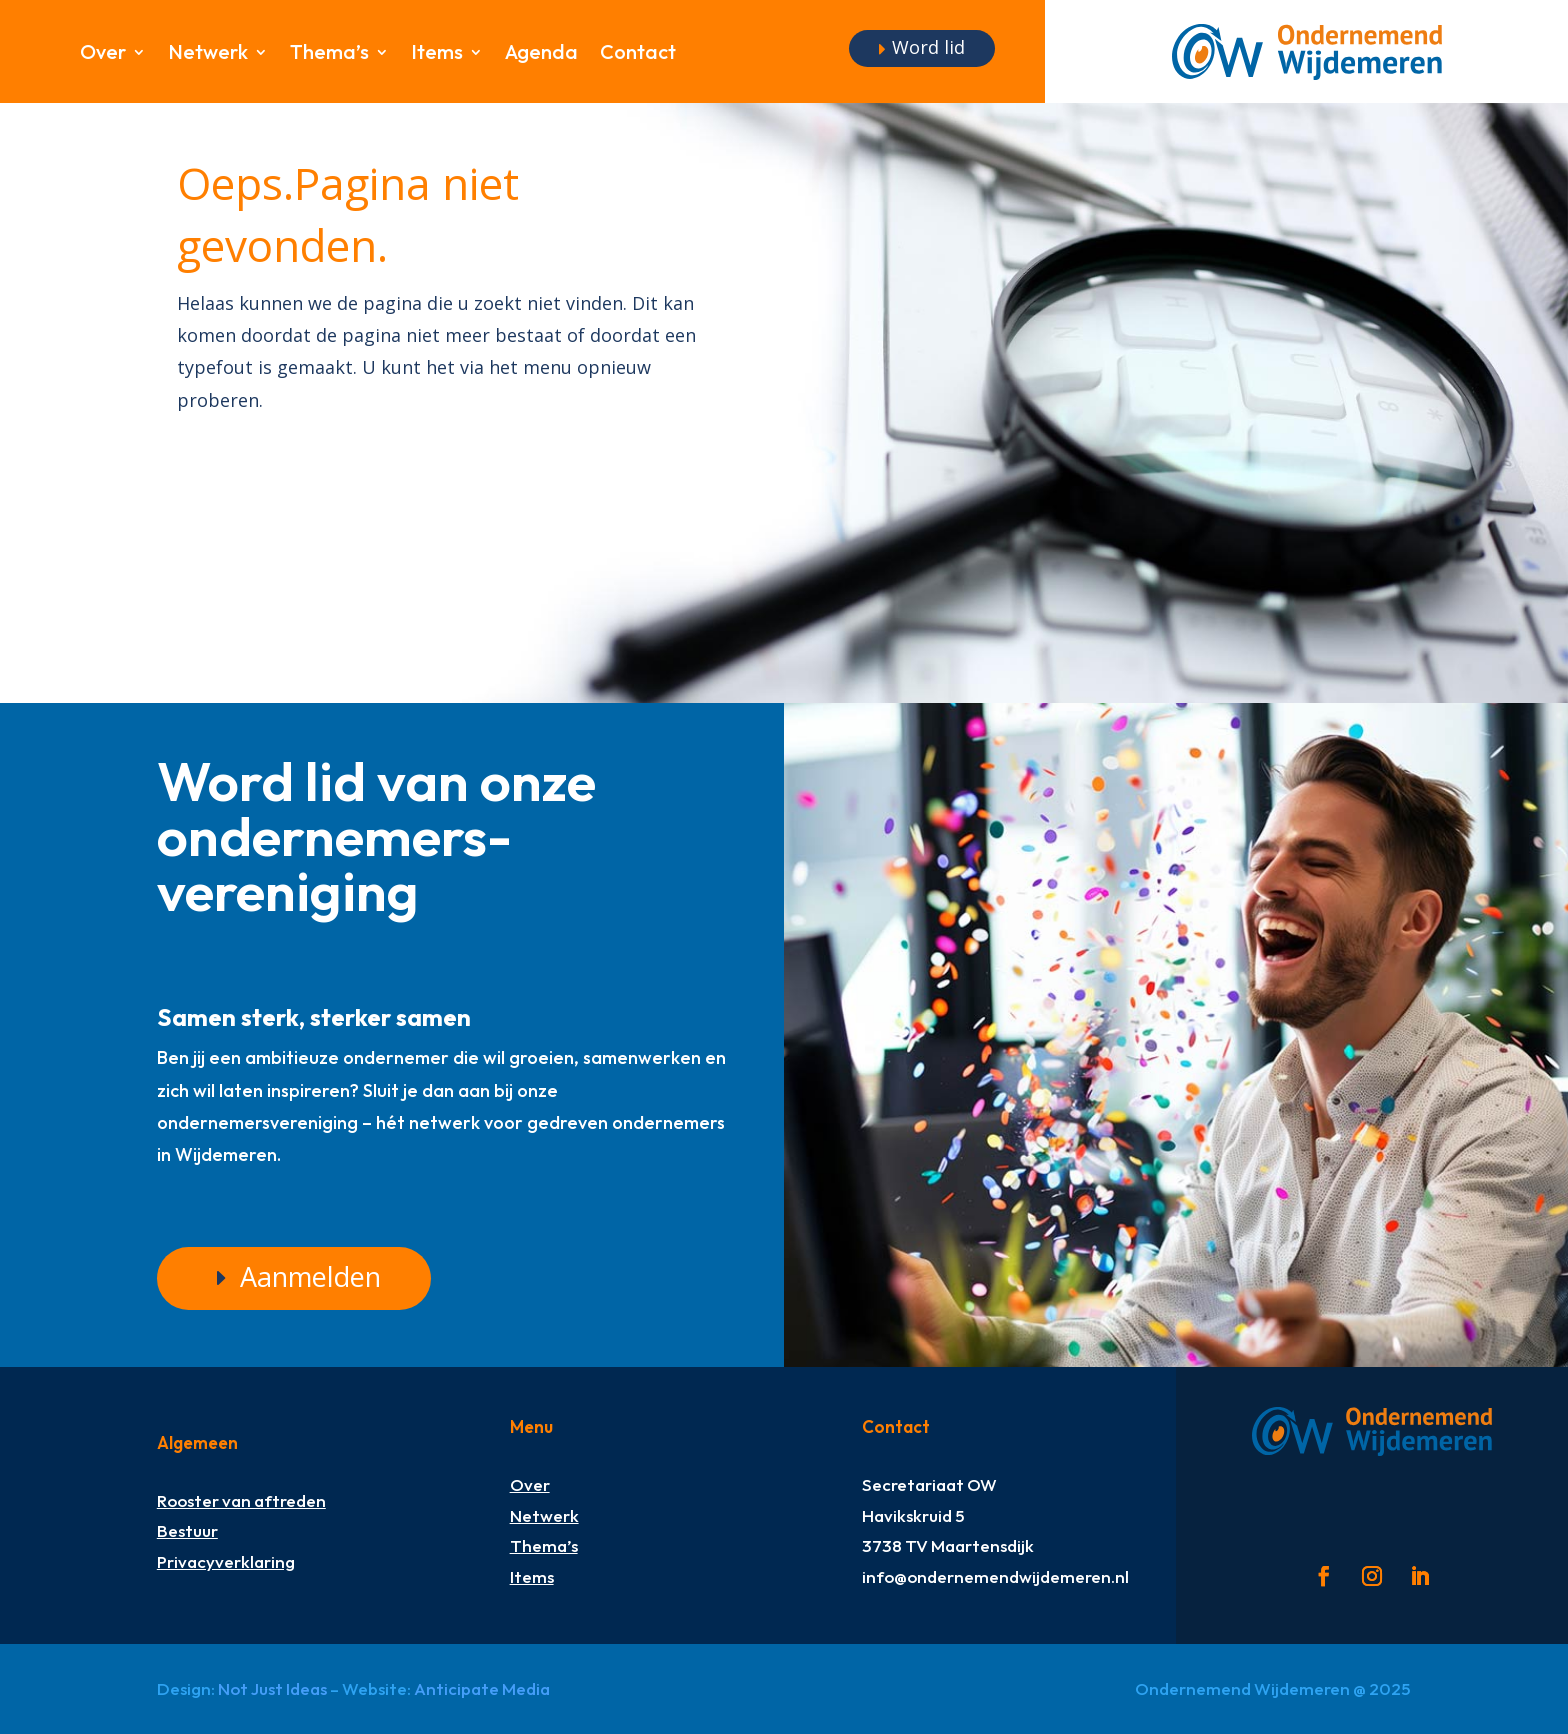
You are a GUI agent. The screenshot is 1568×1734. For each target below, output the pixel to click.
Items (437, 54)
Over (103, 54)
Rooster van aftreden (241, 1500)
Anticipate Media (482, 1688)
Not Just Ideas (272, 1688)
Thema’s (329, 54)
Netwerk (208, 54)
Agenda (541, 54)
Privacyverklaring (226, 1561)
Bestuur (187, 1530)
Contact (638, 54)
